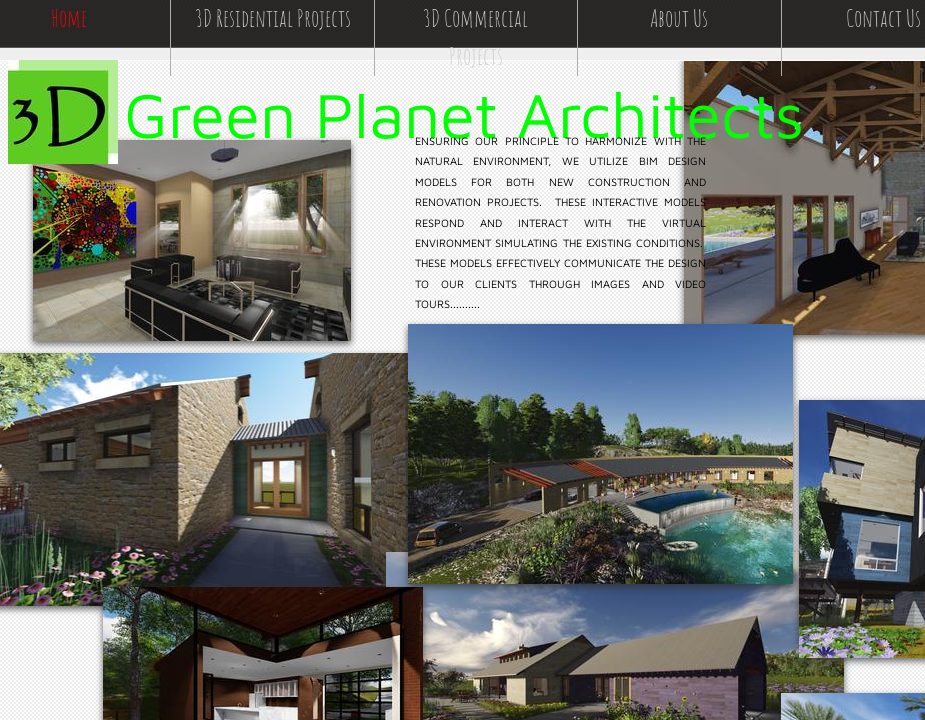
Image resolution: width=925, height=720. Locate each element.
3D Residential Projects (273, 18)
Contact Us (883, 18)
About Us (679, 18)
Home (69, 18)
